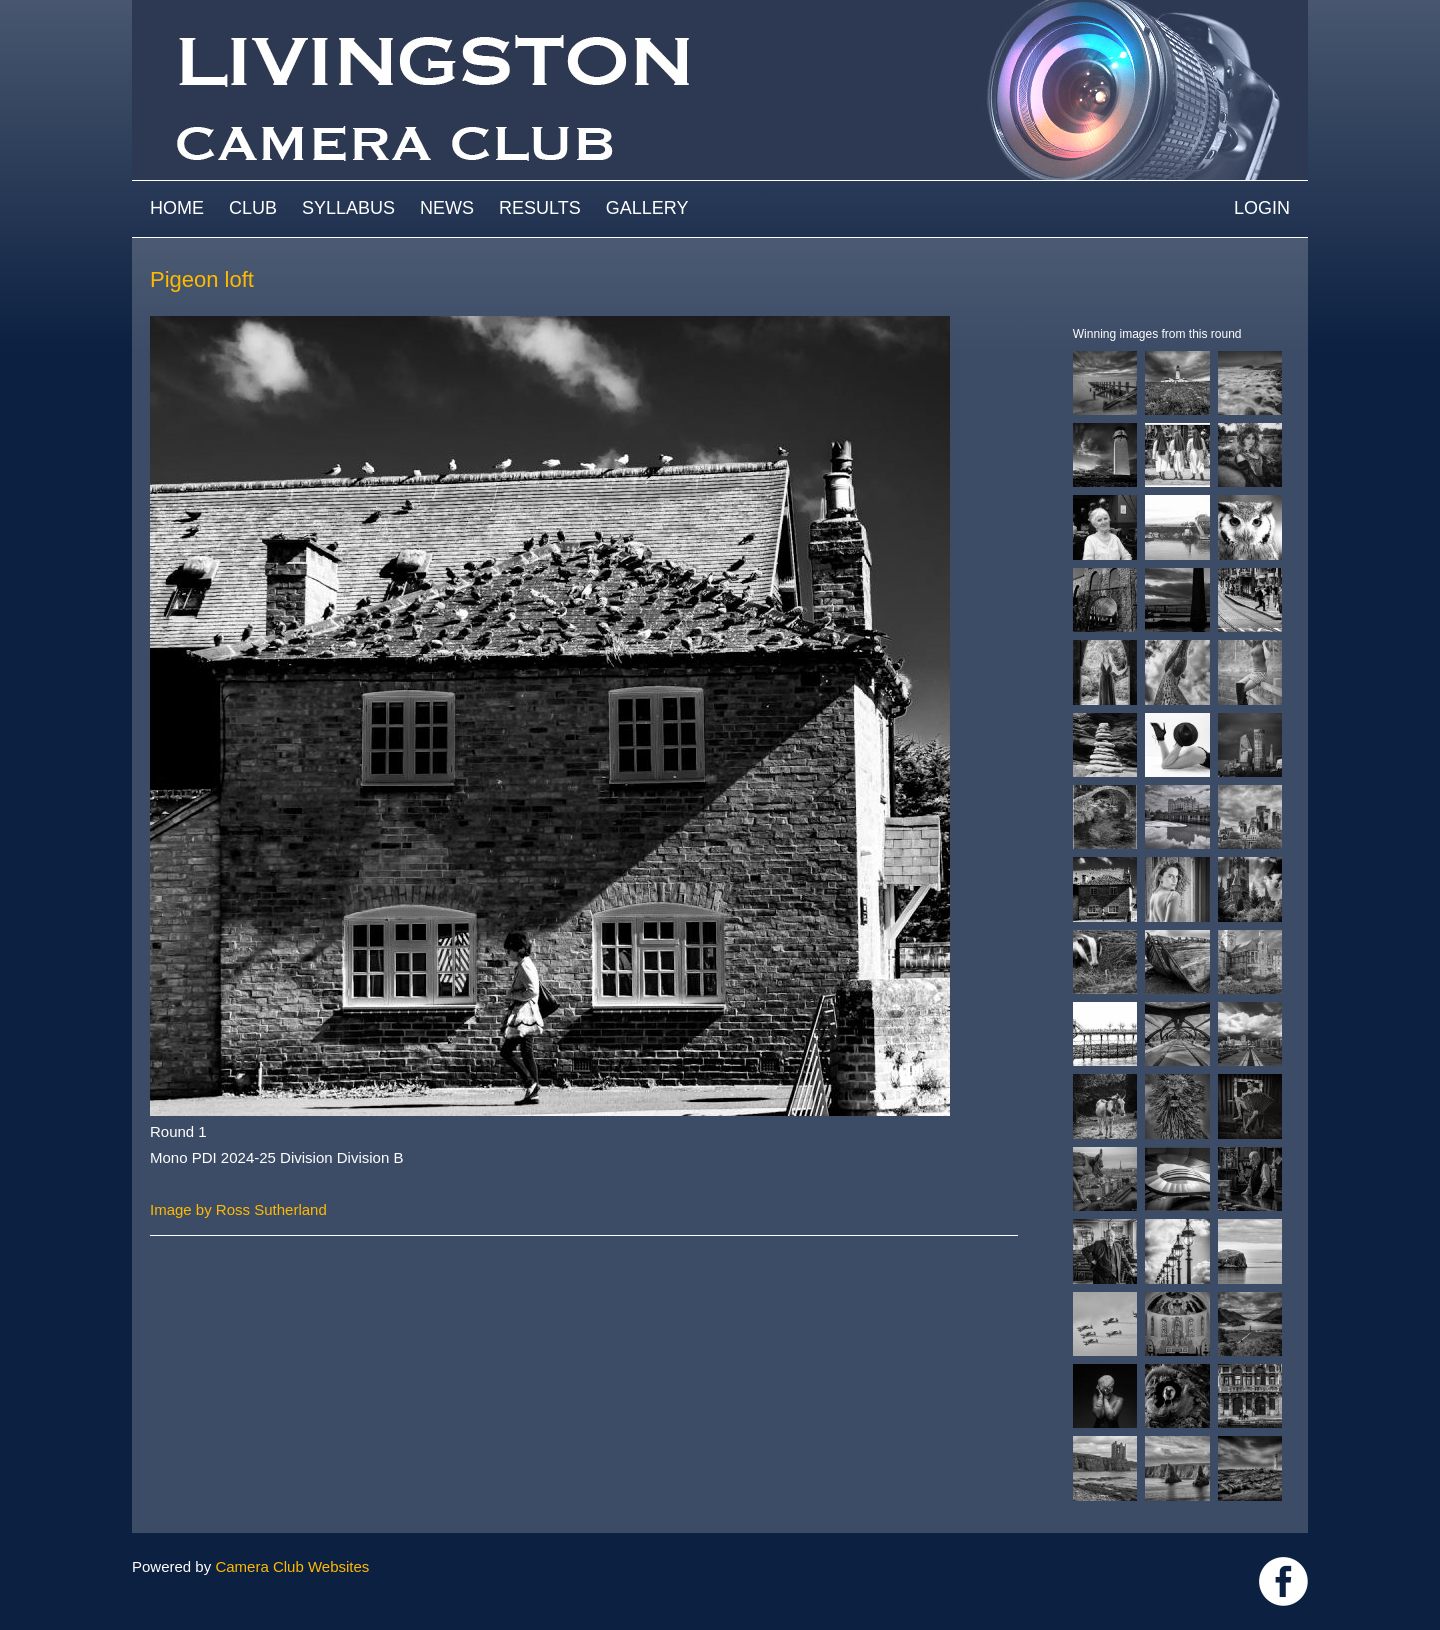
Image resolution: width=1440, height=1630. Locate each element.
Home (177, 208)
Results (540, 208)
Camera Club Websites (292, 1566)
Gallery (647, 208)
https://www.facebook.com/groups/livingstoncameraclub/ (1283, 1581)
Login (1262, 208)
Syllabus (348, 208)
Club (253, 208)
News (447, 208)
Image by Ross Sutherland (238, 1209)
